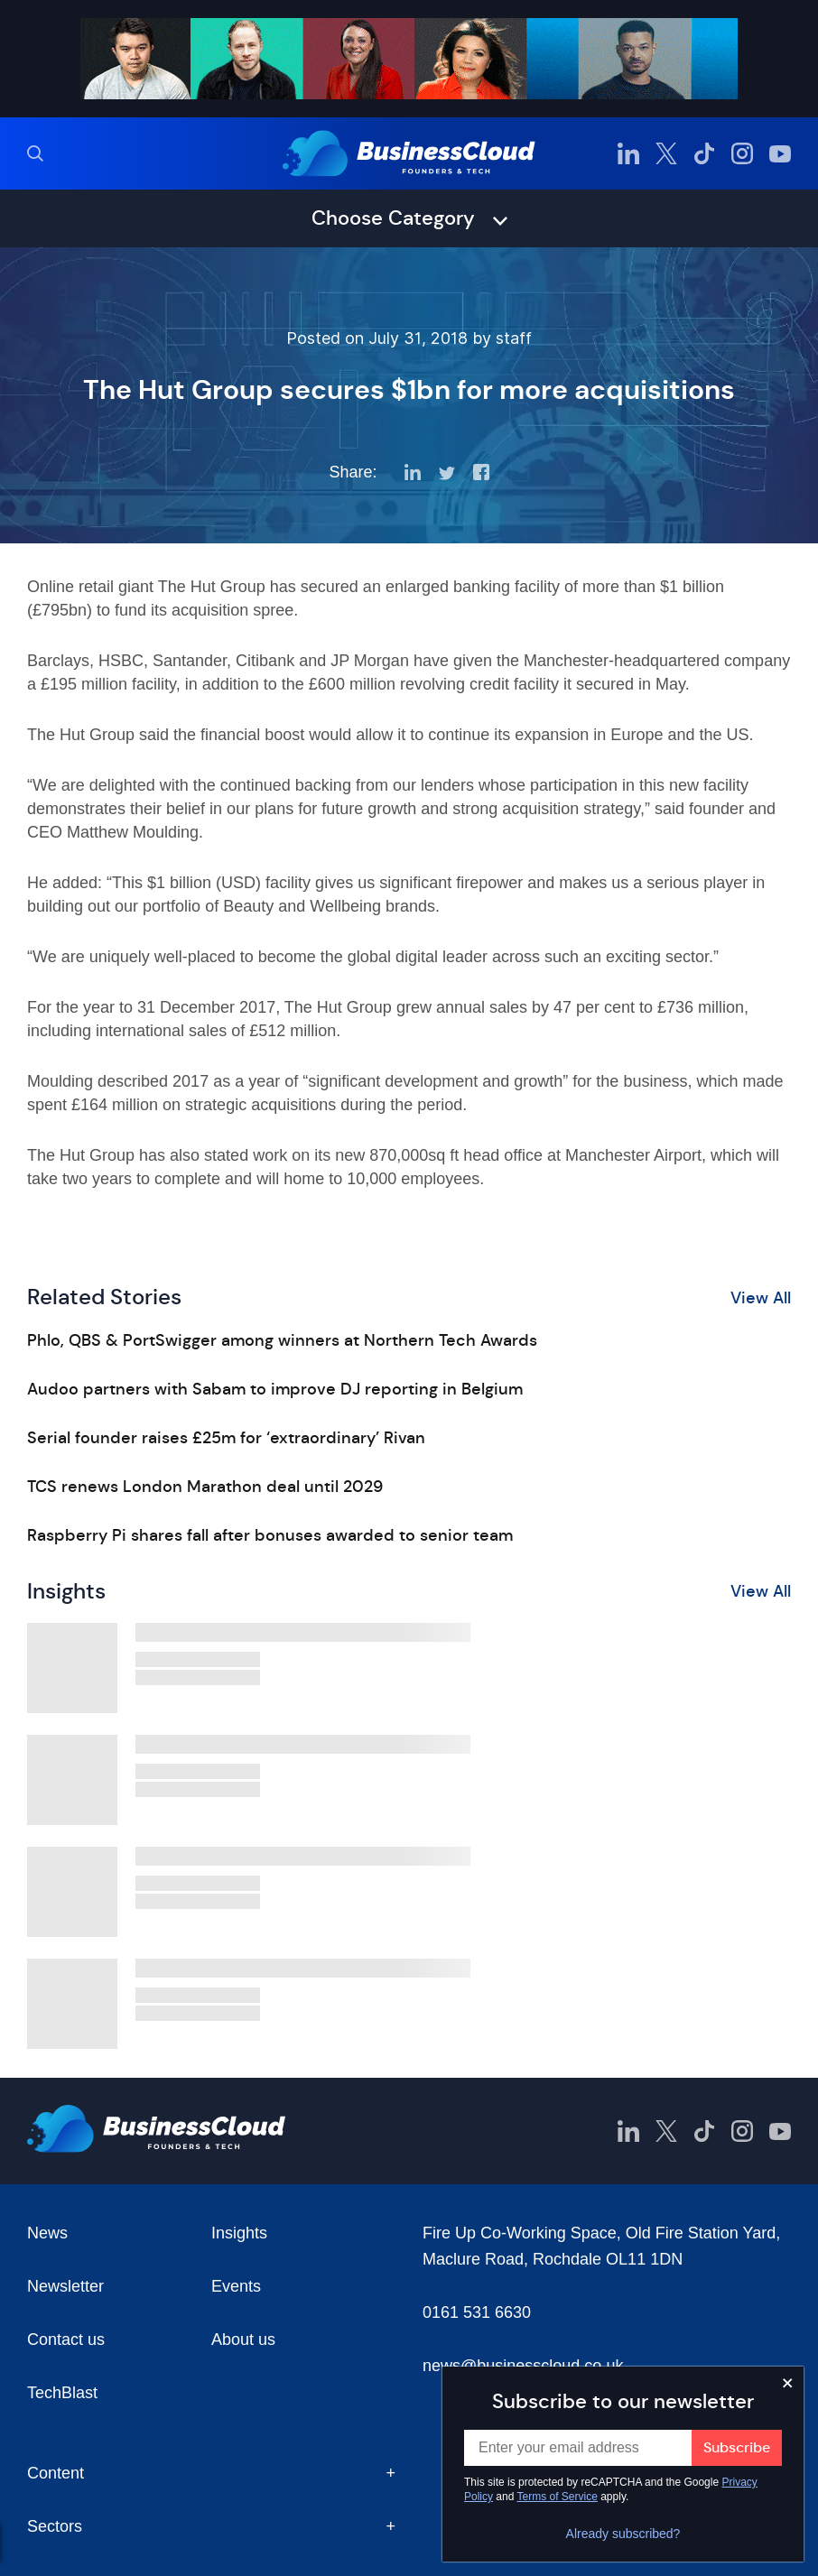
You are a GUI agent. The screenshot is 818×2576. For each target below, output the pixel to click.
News (47, 2233)
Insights (239, 2233)
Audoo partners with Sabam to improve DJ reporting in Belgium (275, 1389)
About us (243, 2339)
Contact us (66, 2339)
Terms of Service (557, 2496)
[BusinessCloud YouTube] (780, 153)
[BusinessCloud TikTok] (704, 153)
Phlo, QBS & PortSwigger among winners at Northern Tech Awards (282, 1340)
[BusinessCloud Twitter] (666, 153)
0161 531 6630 (477, 2312)
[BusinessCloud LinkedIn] (628, 153)
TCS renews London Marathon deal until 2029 (205, 1486)
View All (760, 1298)
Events (236, 2286)
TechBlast (62, 2393)
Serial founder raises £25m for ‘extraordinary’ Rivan (226, 1438)
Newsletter (65, 2286)
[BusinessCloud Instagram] (742, 153)
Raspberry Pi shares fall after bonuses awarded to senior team (270, 1535)
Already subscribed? (623, 2533)
